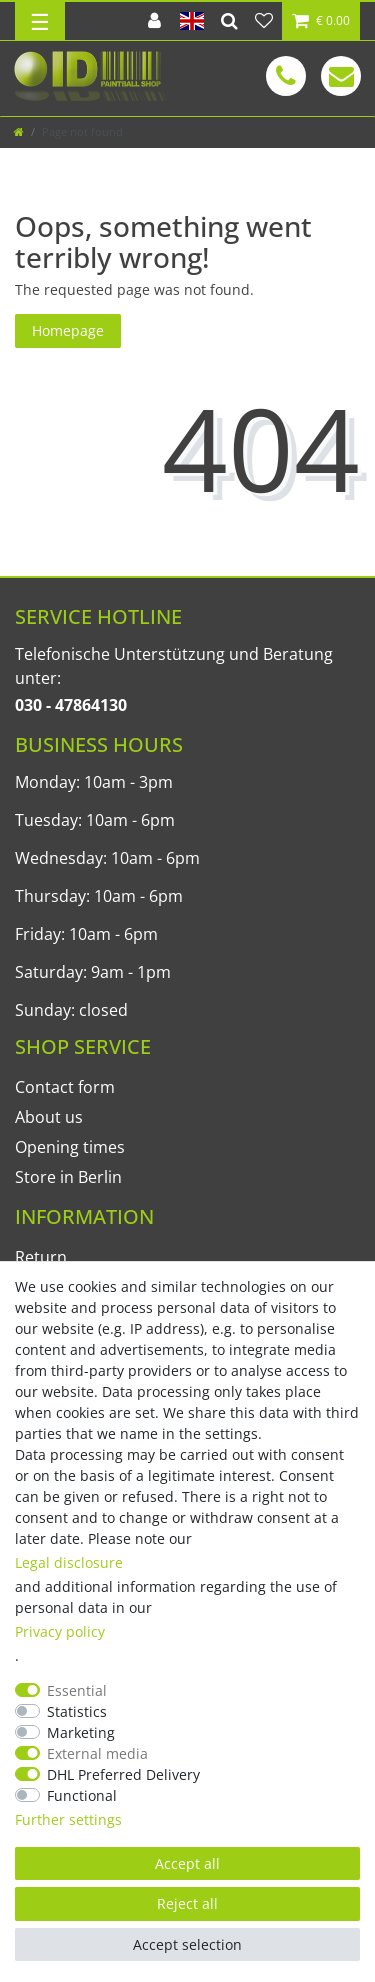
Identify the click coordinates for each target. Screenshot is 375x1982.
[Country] (192, 21)
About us (49, 1117)
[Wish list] (264, 21)
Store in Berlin (68, 1177)
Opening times (70, 1147)
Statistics (77, 1711)
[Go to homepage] (19, 131)
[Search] (229, 21)
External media (97, 1753)
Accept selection (187, 1944)
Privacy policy (60, 1631)
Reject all (187, 1903)
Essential (77, 1690)
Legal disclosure (69, 1562)
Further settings (68, 1819)
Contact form (65, 1087)
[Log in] (154, 21)
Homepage (68, 330)
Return (41, 1257)
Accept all (187, 1863)
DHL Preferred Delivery (123, 1774)
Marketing (81, 1732)
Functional (82, 1795)
